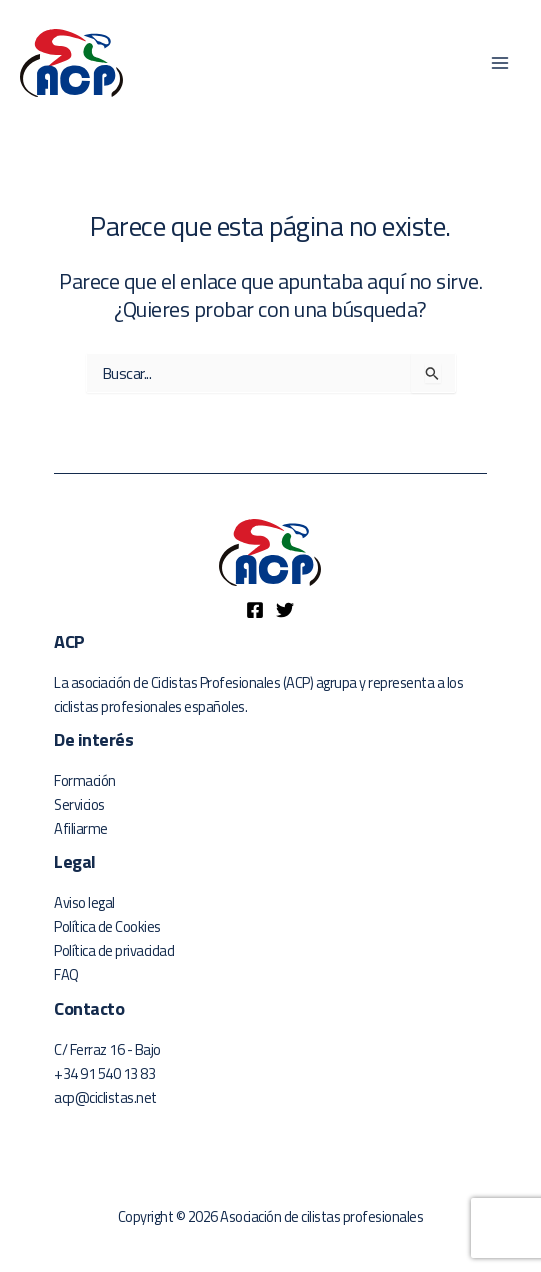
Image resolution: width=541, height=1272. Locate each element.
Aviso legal (84, 902)
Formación (85, 780)
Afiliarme (81, 828)
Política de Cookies (107, 926)
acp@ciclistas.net (105, 1097)
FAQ (66, 974)
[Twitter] (285, 610)
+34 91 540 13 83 (104, 1073)
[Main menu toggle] (500, 63)
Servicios (79, 804)
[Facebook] (255, 610)
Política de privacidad (114, 950)
